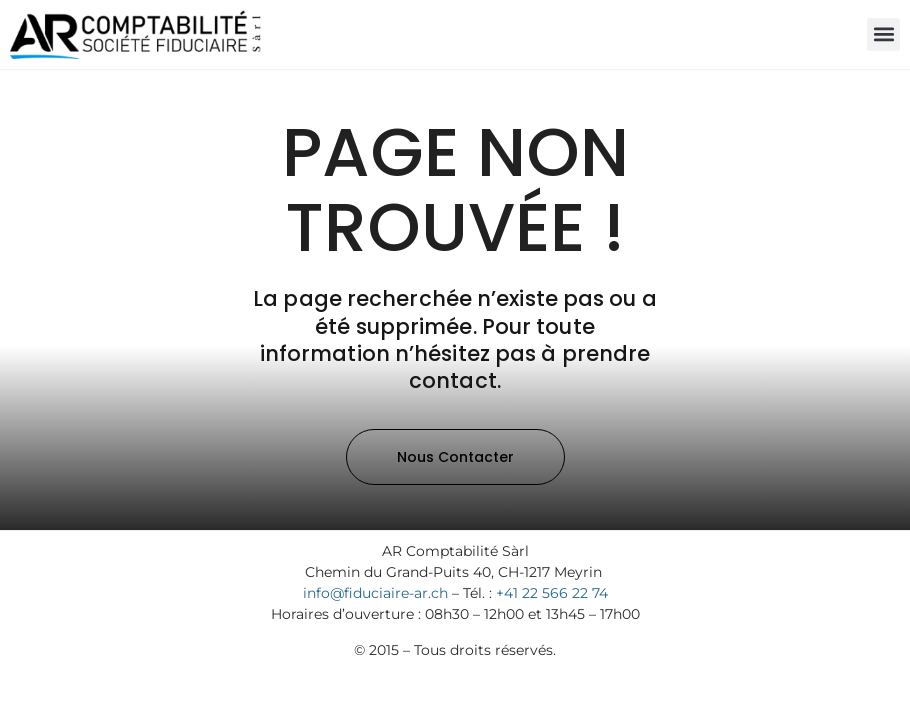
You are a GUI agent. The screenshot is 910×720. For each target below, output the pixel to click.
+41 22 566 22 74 (552, 593)
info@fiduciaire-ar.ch (375, 593)
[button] (883, 34)
